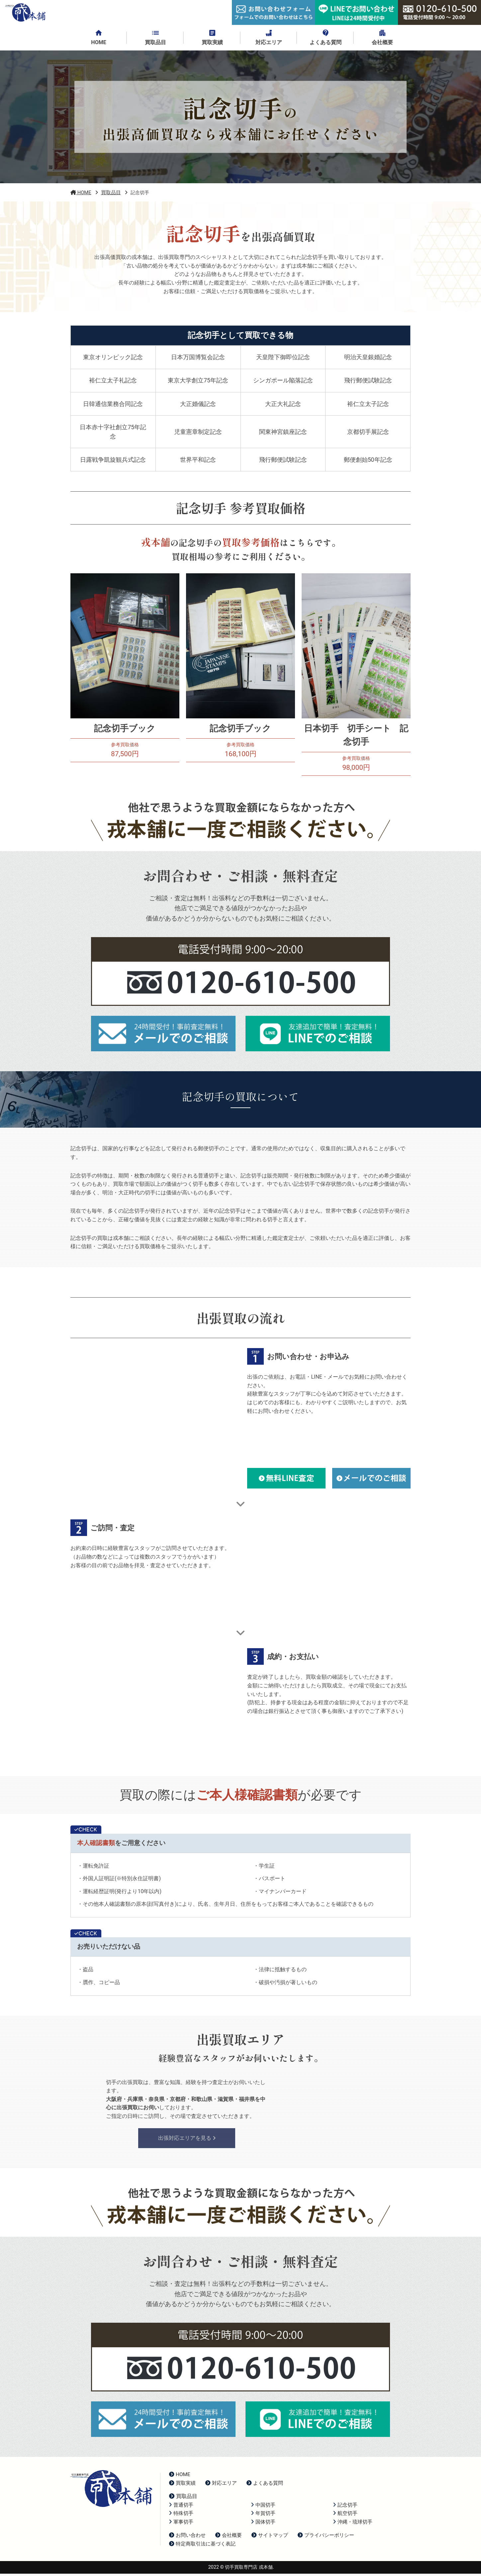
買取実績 (182, 2485)
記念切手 (345, 2507)
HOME (179, 2477)
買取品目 (183, 2498)
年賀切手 (263, 2516)
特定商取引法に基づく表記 (202, 2546)
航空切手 (345, 2516)
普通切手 (181, 2507)
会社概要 (228, 2537)
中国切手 (263, 2507)
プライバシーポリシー (326, 2537)
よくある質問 (264, 2485)
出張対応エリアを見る (187, 2140)
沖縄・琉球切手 (352, 2524)
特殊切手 (181, 2516)
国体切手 (263, 2524)
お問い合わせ (187, 2537)
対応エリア (221, 2485)
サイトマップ (269, 2537)
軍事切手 (181, 2524)
